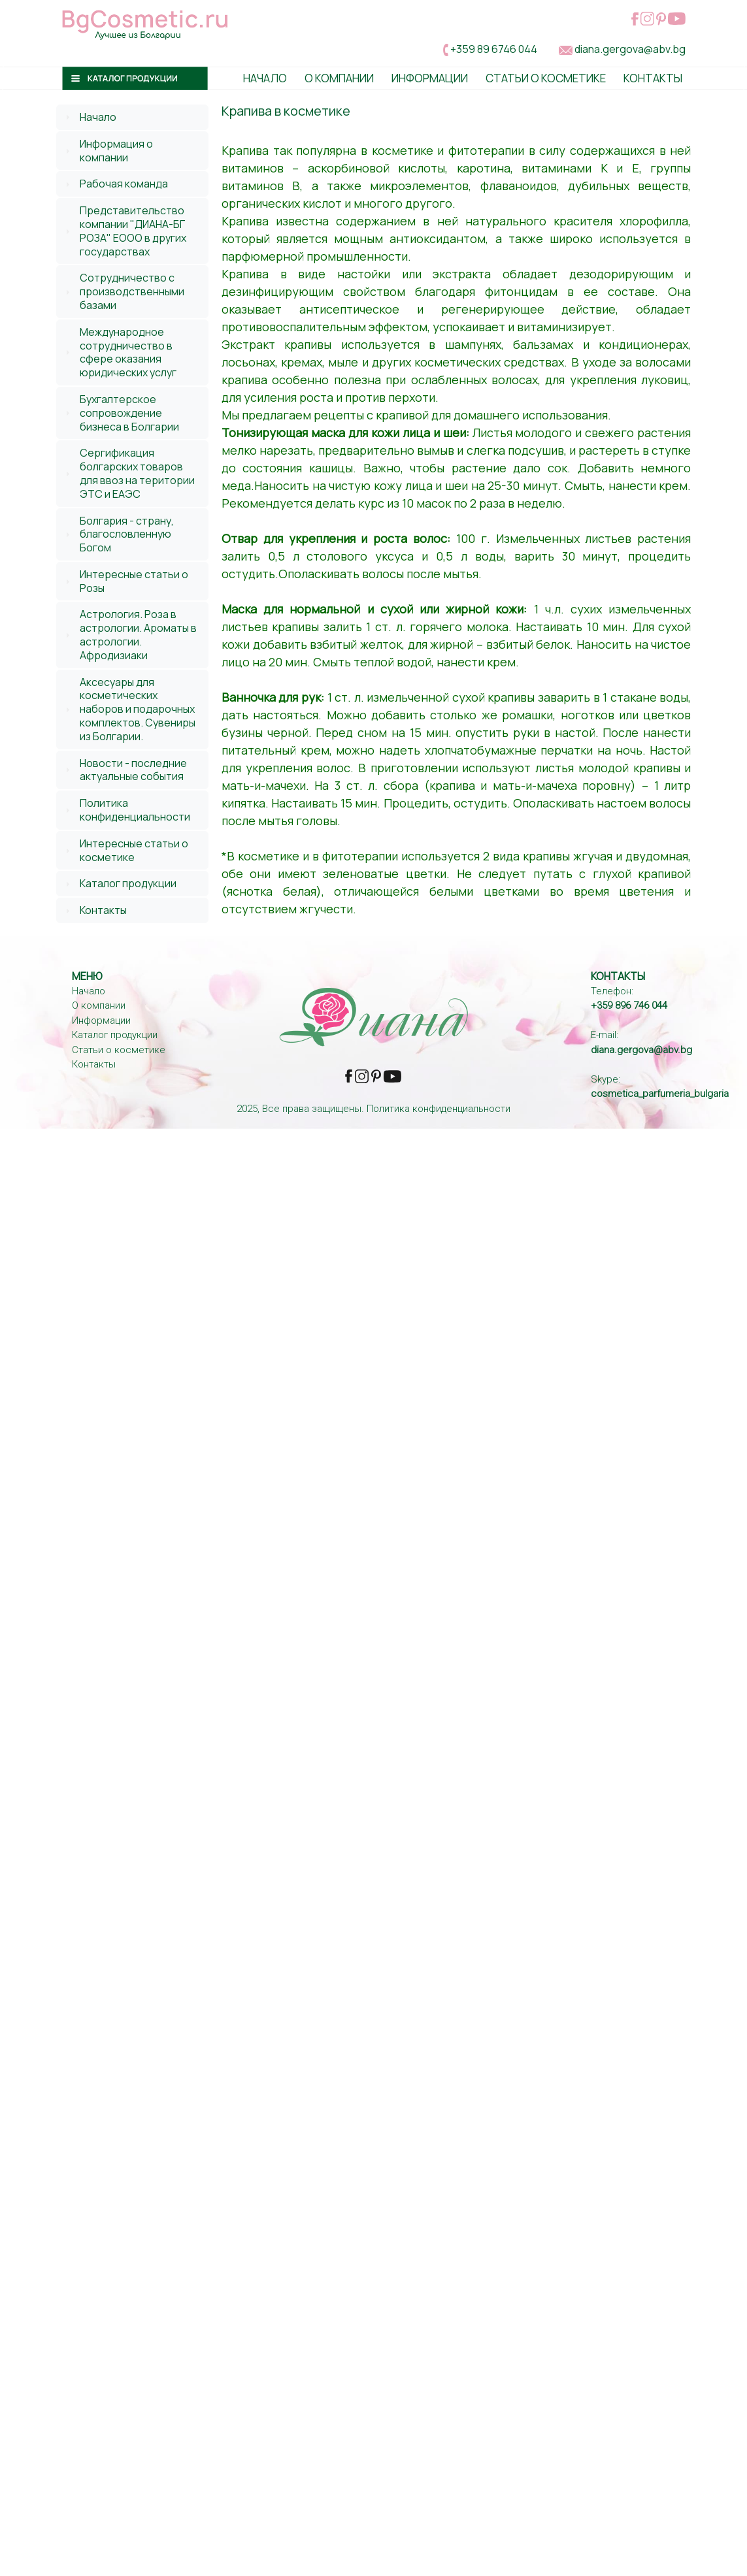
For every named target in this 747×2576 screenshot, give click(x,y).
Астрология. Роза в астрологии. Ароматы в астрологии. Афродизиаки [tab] (129, 634)
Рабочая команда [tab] (115, 183)
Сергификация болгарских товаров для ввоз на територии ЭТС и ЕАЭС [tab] (128, 473)
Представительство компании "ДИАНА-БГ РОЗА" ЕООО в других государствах (133, 230)
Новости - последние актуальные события (133, 770)
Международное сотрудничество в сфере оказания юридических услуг (128, 352)
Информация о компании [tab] (107, 151)
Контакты (652, 78)
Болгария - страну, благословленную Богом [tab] (118, 534)
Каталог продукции (128, 883)
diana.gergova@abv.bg (630, 49)
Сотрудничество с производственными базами (132, 291)
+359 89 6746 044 (493, 49)
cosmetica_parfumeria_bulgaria (660, 1094)
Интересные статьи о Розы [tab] (125, 581)
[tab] (132, 117)
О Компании (339, 78)
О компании (98, 1005)
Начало (265, 78)
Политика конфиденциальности (135, 810)
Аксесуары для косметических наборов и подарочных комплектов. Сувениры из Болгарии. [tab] (128, 709)
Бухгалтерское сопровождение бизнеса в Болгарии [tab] (120, 413)
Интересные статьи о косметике (134, 850)
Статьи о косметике (546, 78)
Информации (429, 78)
